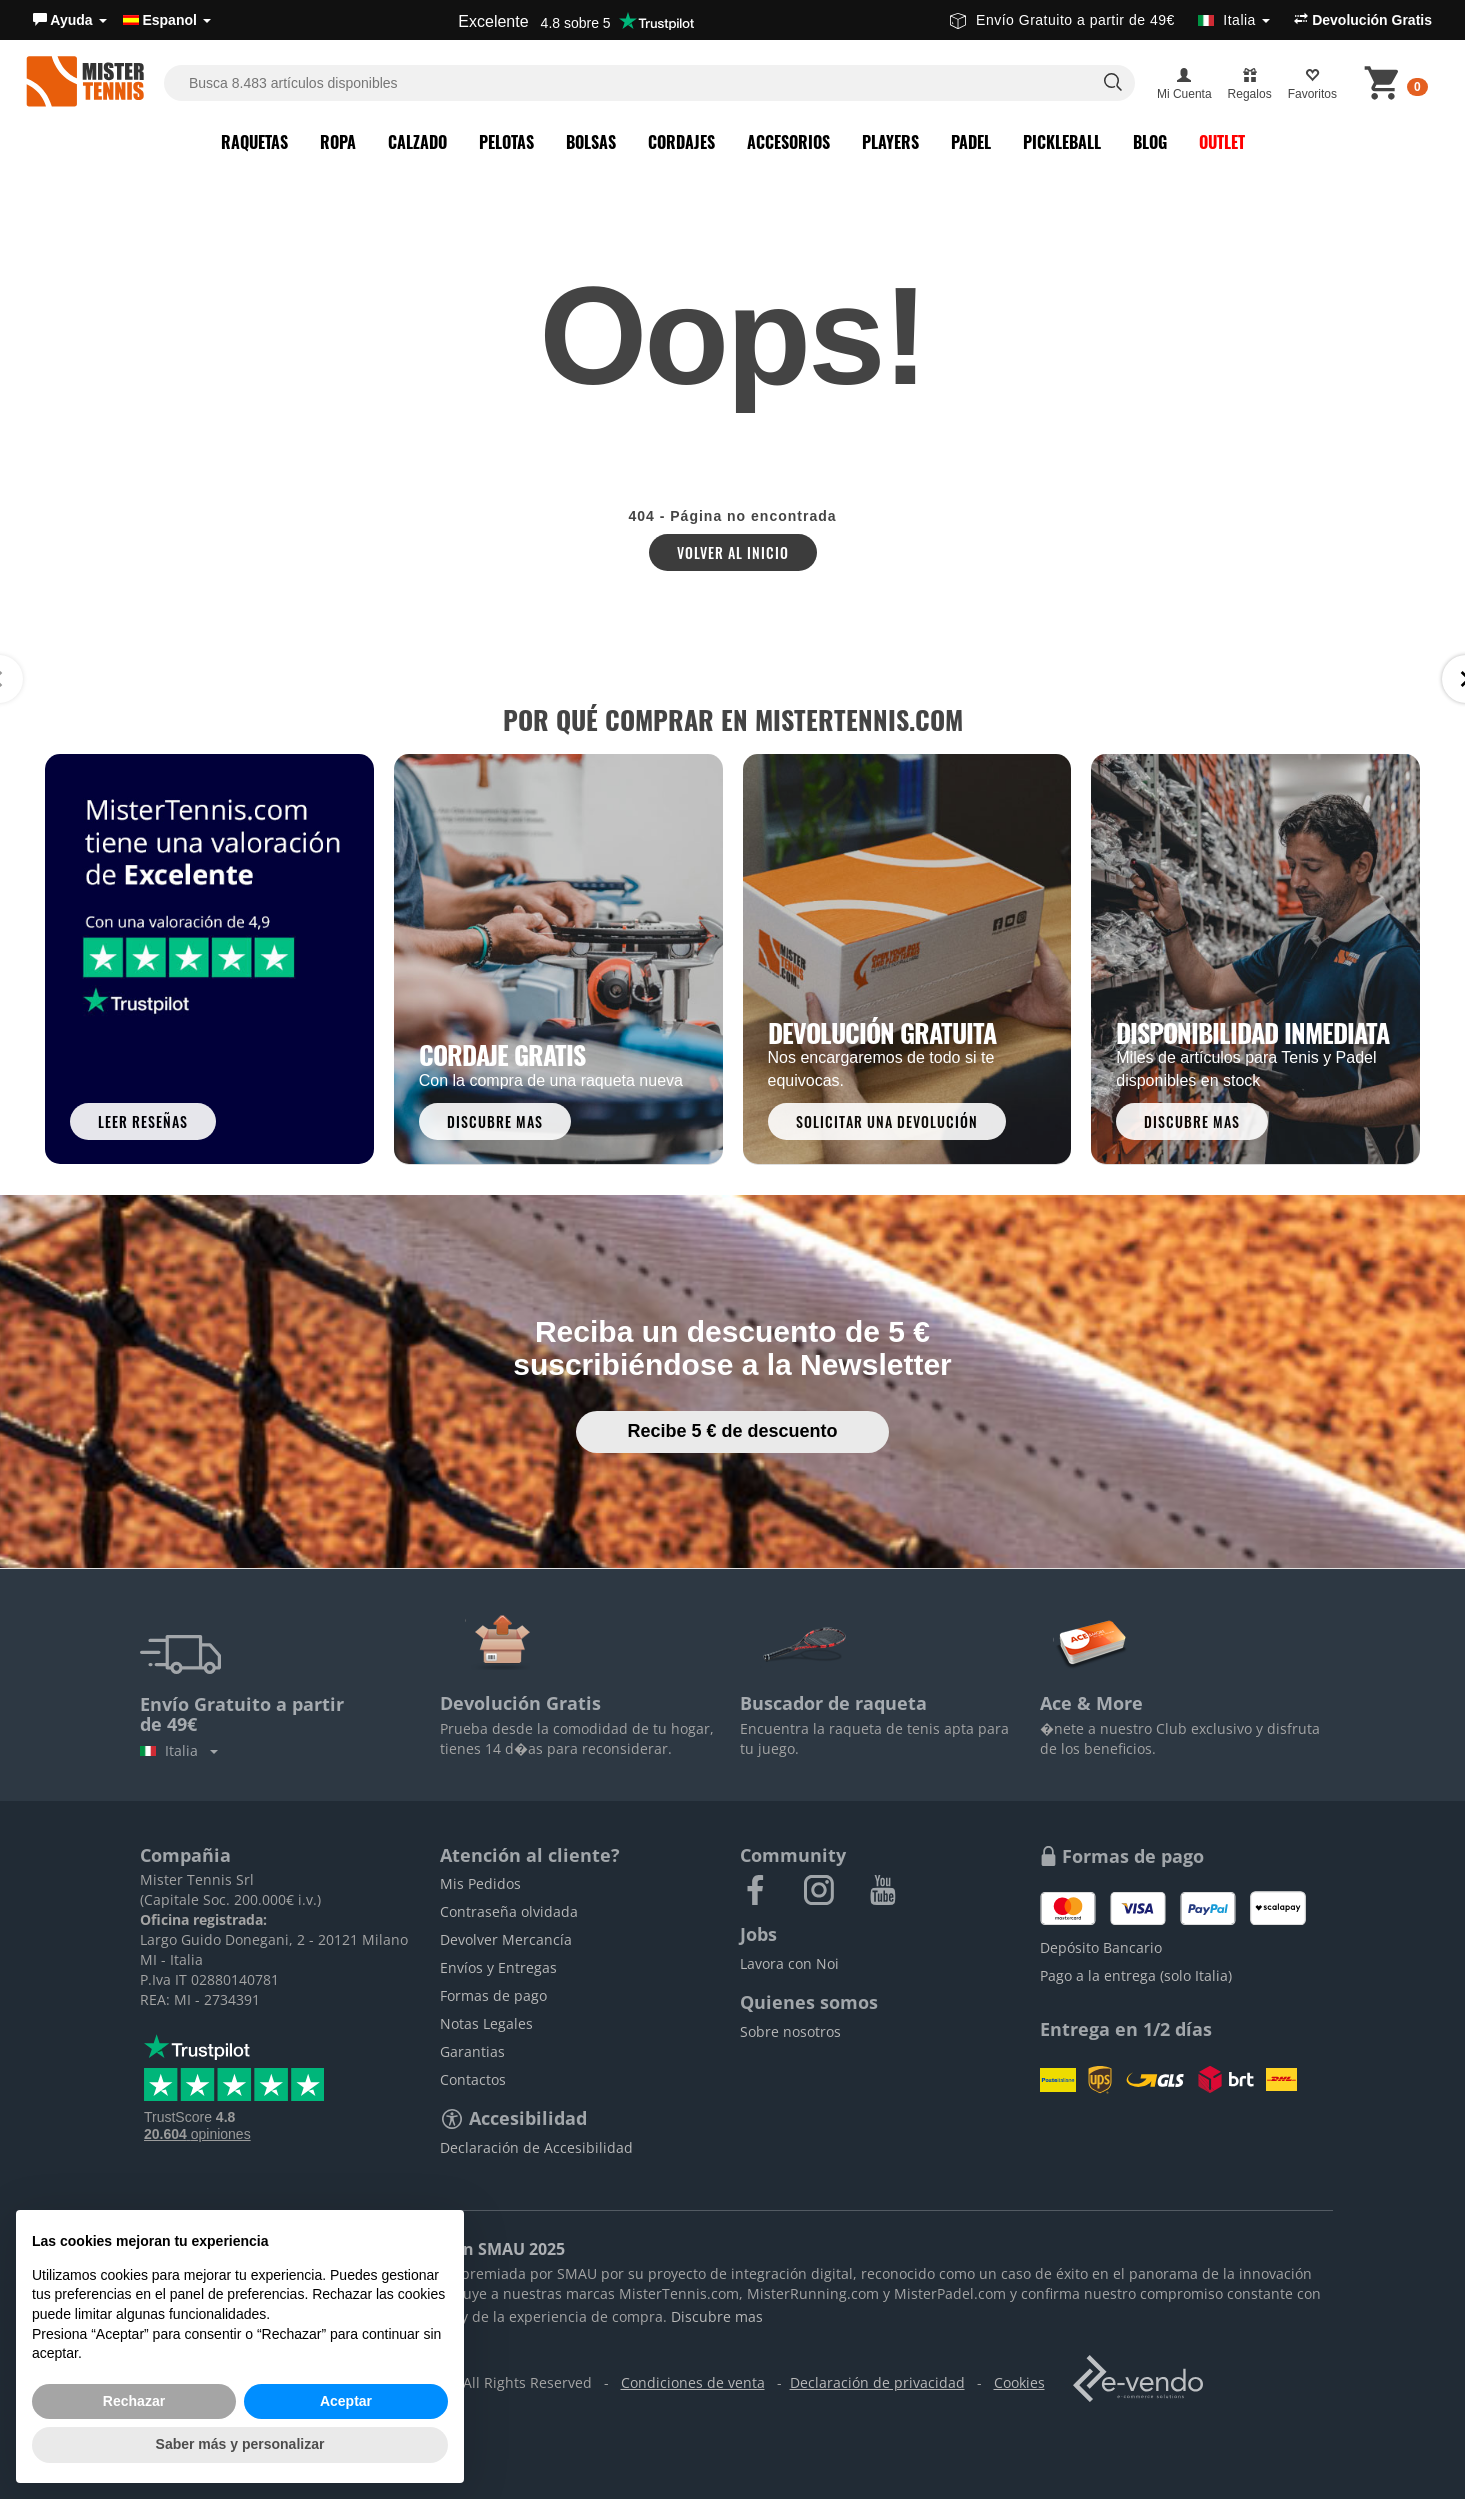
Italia (179, 1750)
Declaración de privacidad (877, 2382)
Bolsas (591, 142)
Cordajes (681, 142)
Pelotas (506, 142)
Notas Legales (486, 2023)
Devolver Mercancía (506, 1939)
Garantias (472, 2051)
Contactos (473, 2079)
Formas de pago (493, 1995)
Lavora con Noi (789, 1963)
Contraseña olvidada (509, 1911)
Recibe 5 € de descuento (732, 1431)
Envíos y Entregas (498, 1967)
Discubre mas (717, 2316)
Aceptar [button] (346, 2401)
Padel (971, 142)
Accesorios (788, 142)
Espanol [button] (167, 20)
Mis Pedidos (480, 1883)
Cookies (1019, 2382)
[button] (70, 20)
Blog (1150, 142)
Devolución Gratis (1363, 20)
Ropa (338, 142)
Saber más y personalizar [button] (240, 2444)
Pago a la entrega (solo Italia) (1136, 1975)
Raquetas (254, 142)
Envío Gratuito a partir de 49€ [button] (1110, 20)
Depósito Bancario (1101, 1947)
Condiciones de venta (693, 2382)
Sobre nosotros (790, 2031)
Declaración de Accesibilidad (536, 2147)
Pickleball (1062, 142)
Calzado (417, 142)
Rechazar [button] (134, 2401)
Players (890, 142)
